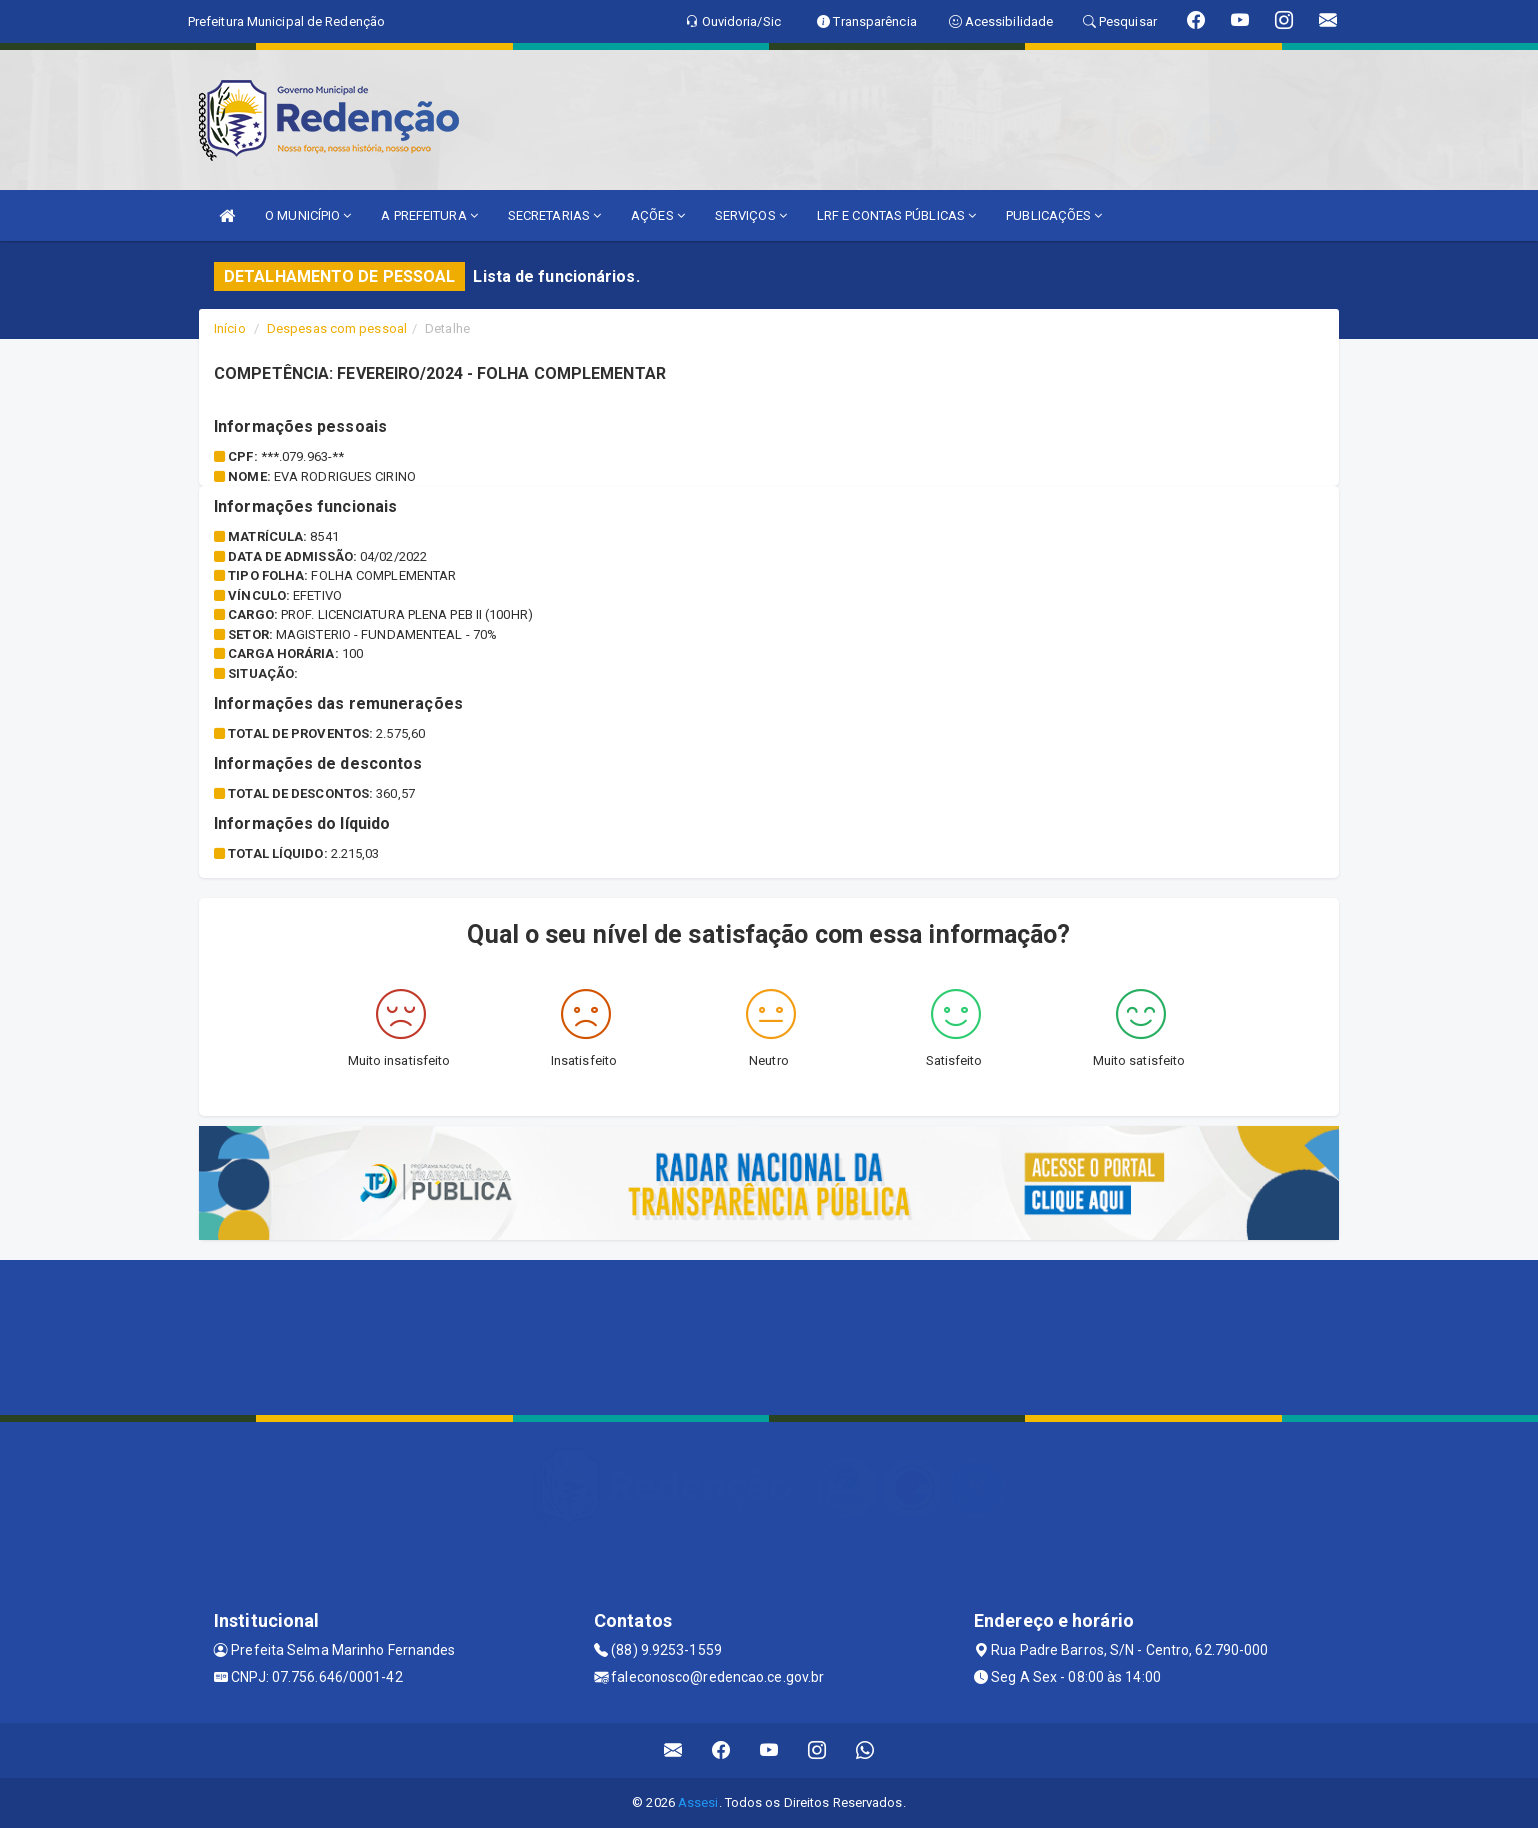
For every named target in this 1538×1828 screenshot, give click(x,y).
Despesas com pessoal (337, 328)
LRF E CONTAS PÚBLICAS (896, 215)
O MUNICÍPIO (308, 215)
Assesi (698, 1802)
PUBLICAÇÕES (1054, 215)
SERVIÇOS (751, 215)
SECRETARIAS (554, 215)
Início (230, 328)
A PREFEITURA (429, 215)
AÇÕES (658, 215)
